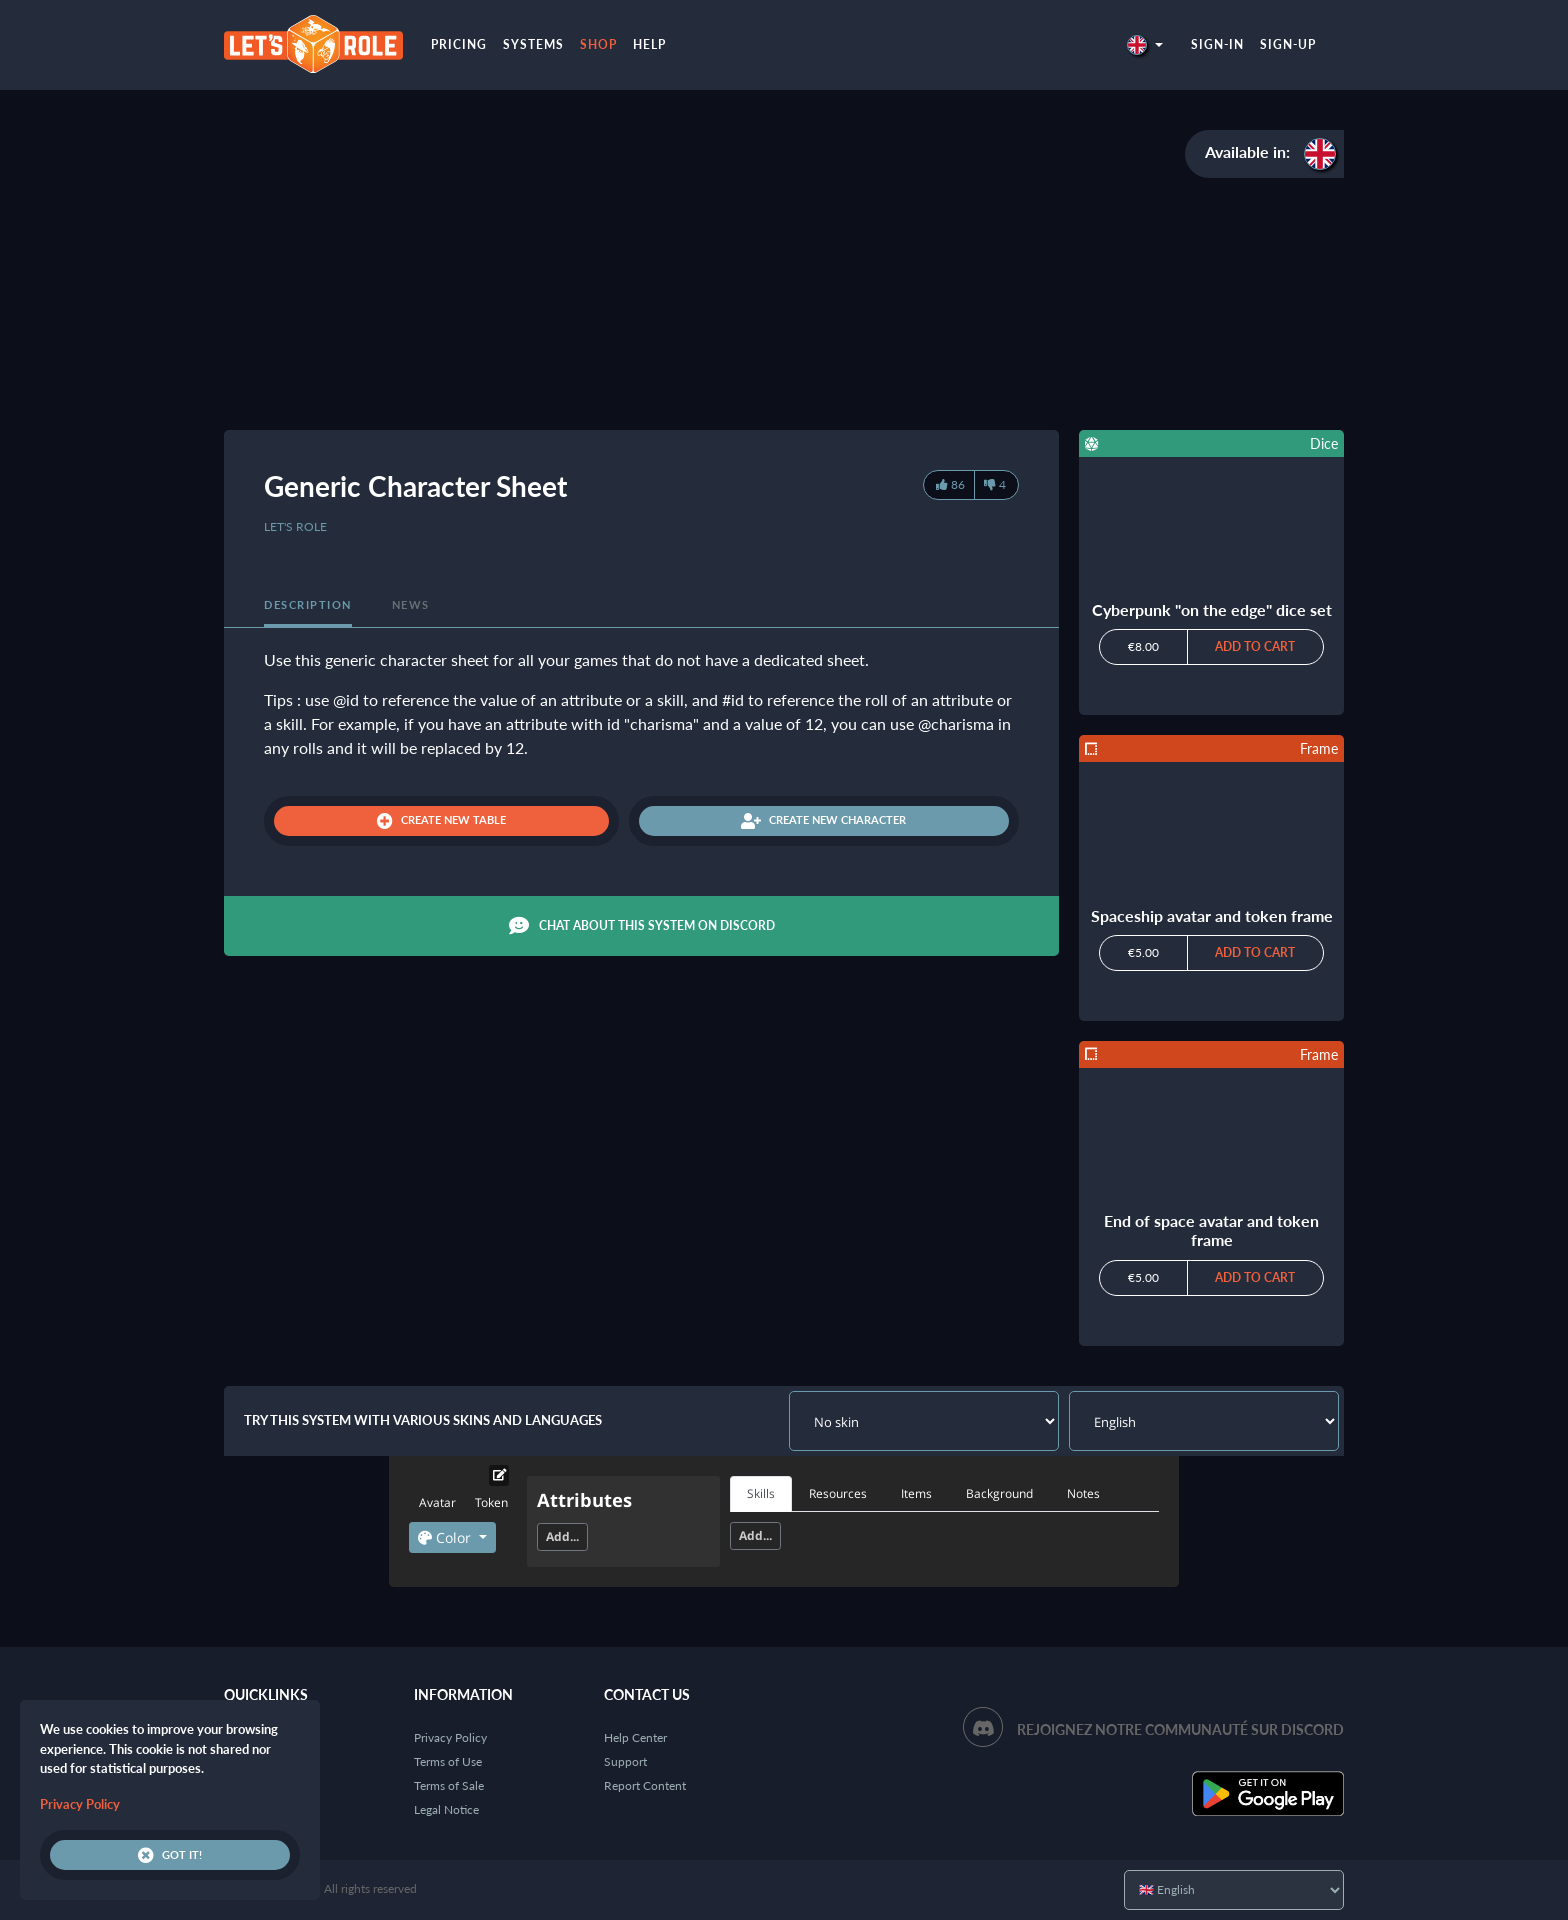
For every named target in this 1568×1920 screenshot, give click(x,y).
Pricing (459, 44)
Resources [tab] (838, 1493)
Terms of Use (448, 1761)
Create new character (823, 821)
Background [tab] (999, 1493)
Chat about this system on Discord (642, 926)
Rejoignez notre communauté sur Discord (1180, 1729)
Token (491, 1502)
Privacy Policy (450, 1737)
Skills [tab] (761, 1493)
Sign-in (1217, 44)
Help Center (635, 1737)
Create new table (441, 821)
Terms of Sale (449, 1785)
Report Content (645, 1785)
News (411, 604)
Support (625, 1761)
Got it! (170, 1855)
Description (308, 604)
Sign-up (1288, 44)
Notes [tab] (1083, 1493)
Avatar (437, 1502)
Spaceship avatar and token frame (1212, 915)
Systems (533, 44)
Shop (598, 44)
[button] (1145, 44)
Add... (562, 1536)
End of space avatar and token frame (1211, 1230)
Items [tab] (916, 1493)
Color (446, 1537)
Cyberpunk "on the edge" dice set (1212, 609)
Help (649, 44)
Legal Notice (446, 1809)
